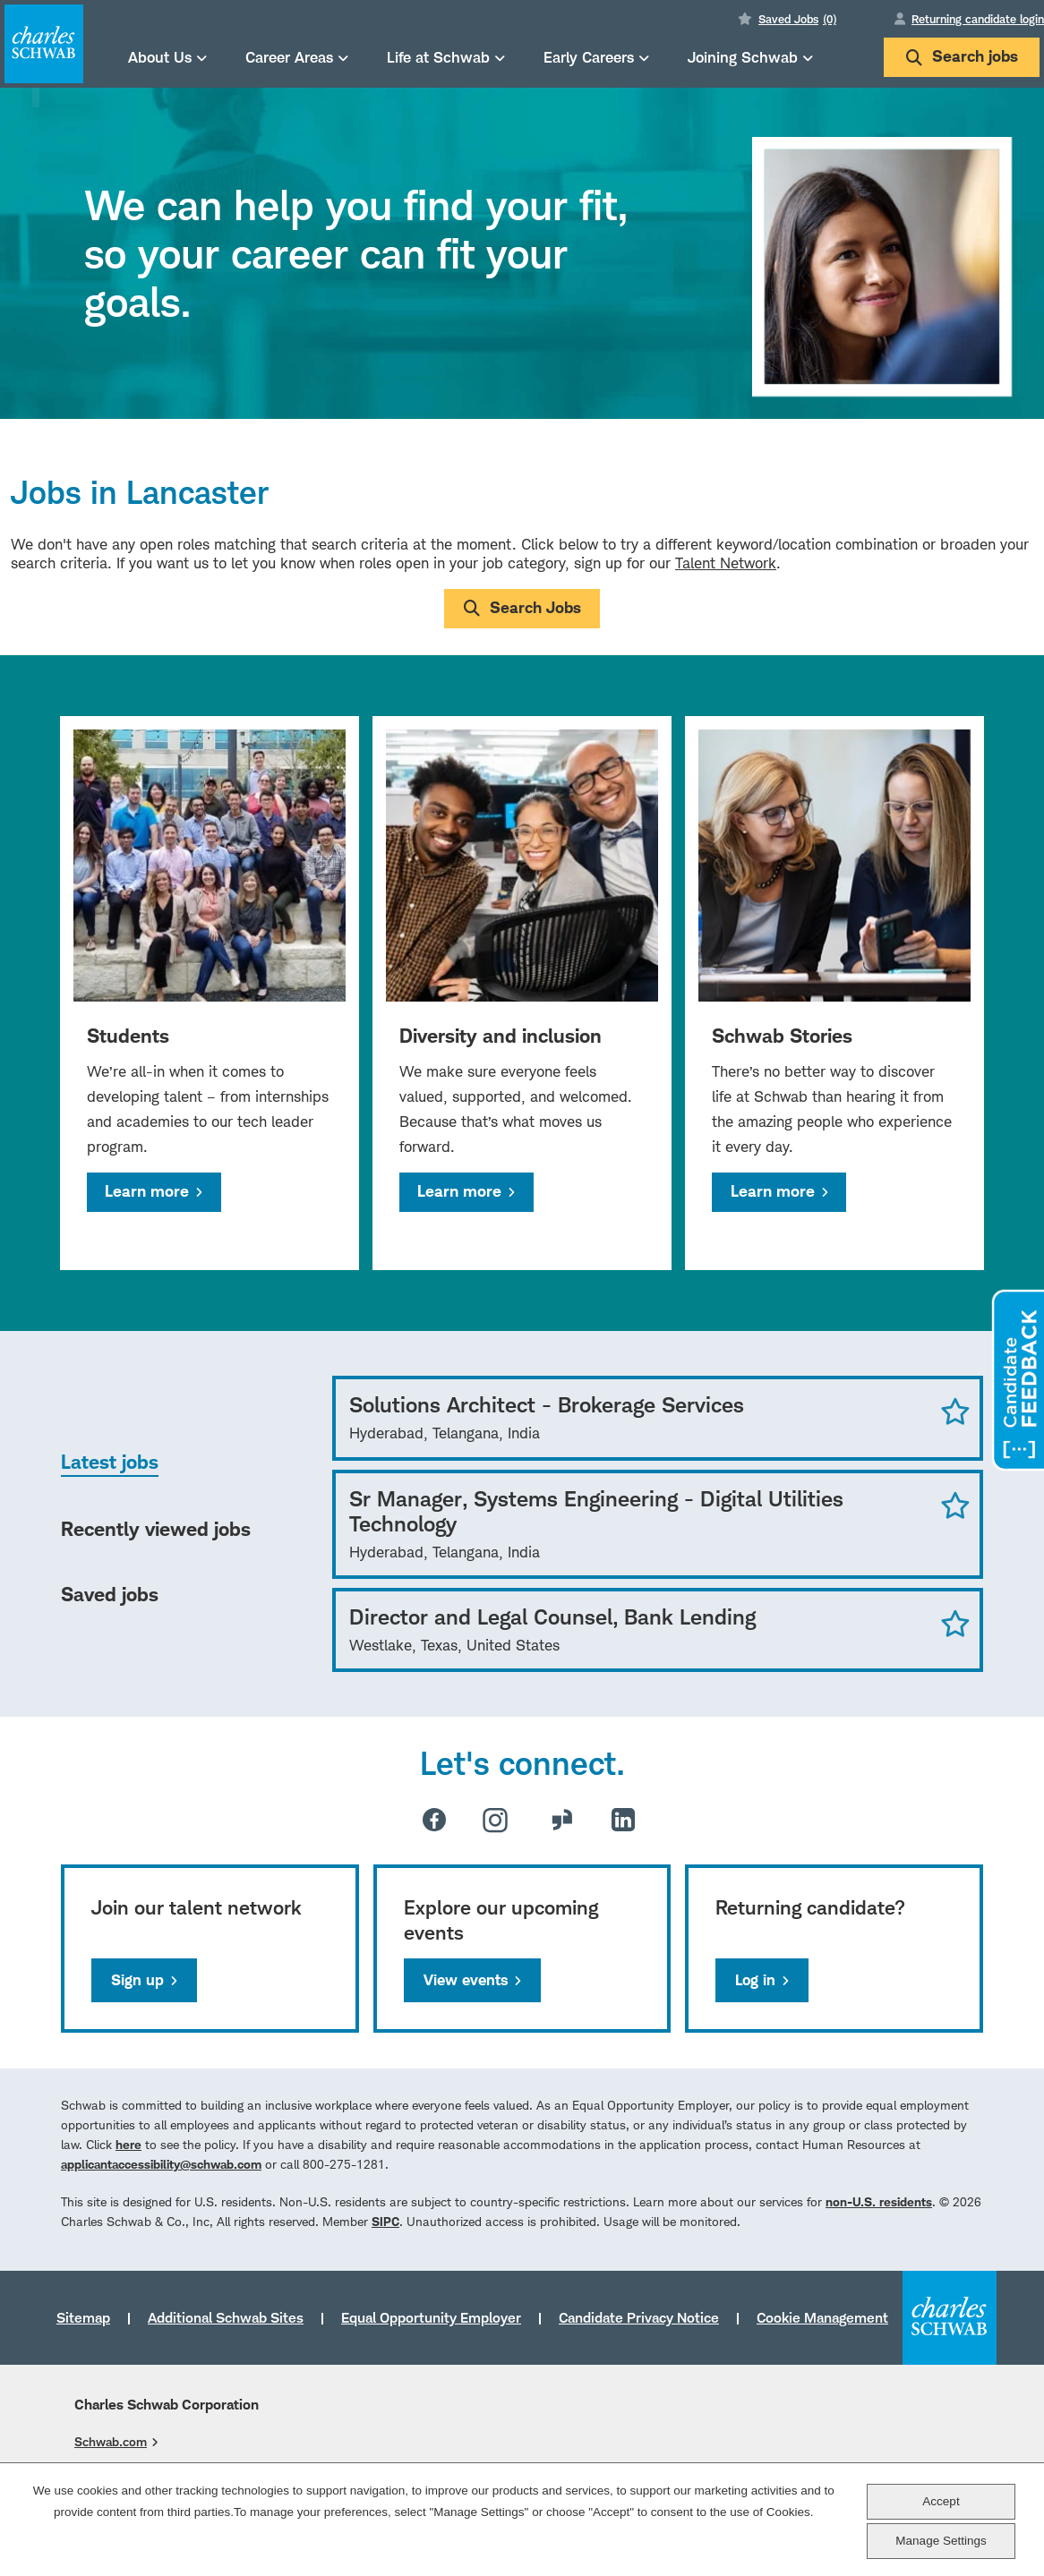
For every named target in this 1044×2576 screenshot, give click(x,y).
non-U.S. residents (879, 2201)
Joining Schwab (743, 56)
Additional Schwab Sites (226, 2317)
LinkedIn (623, 1819)
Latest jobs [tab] (109, 1461)
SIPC (385, 2221)
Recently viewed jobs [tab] (156, 1528)
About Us (160, 56)
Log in (755, 1980)
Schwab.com (110, 2441)
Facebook (434, 1819)
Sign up (137, 1980)
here (128, 2144)
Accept (940, 2501)
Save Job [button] (955, 1410)
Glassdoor (562, 1820)
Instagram (495, 1820)
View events (466, 1980)
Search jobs (962, 56)
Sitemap (83, 2317)
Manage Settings (940, 2540)
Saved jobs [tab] (109, 1594)
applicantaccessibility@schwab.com (161, 2163)
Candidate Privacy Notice (639, 2317)
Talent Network (725, 563)
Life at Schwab (438, 56)
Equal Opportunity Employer (431, 2317)
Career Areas (289, 56)
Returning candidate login (977, 19)
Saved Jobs (797, 19)
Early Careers (588, 56)
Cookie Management (822, 2317)
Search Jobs (535, 607)
